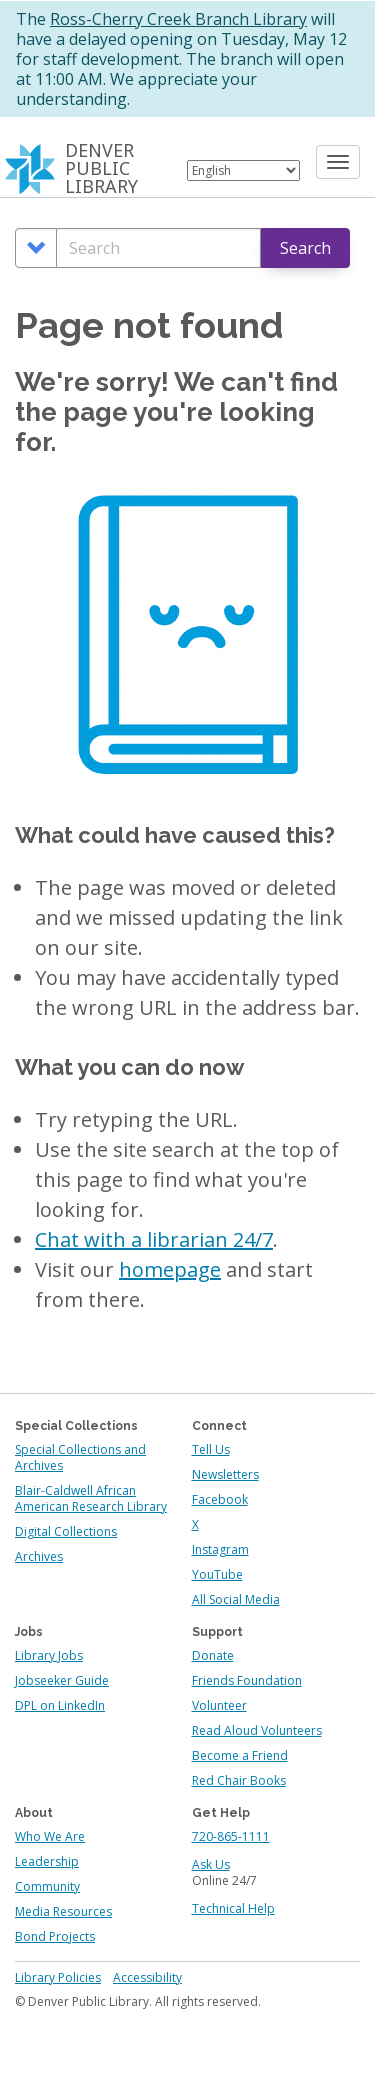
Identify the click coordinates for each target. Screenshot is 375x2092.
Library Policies (58, 1977)
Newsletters (225, 1474)
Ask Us (211, 1864)
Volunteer (219, 1705)
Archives (39, 1556)
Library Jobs (49, 1655)
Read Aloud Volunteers (257, 1730)
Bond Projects (55, 1936)
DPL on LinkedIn (60, 1705)
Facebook (220, 1499)
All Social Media (236, 1599)
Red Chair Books (239, 1780)
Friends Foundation (247, 1680)
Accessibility (147, 1977)
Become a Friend (240, 1755)
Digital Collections (66, 1531)
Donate (213, 1655)
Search (305, 248)
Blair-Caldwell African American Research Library (91, 1498)
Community (47, 1886)
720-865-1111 (231, 1836)
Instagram (220, 1549)
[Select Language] (243, 170)
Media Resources (63, 1911)
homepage (170, 1269)
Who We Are (50, 1836)
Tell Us (211, 1449)
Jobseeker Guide (62, 1680)
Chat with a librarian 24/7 (154, 1239)
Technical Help (233, 1908)
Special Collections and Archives (80, 1457)
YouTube (217, 1574)
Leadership (47, 1861)
